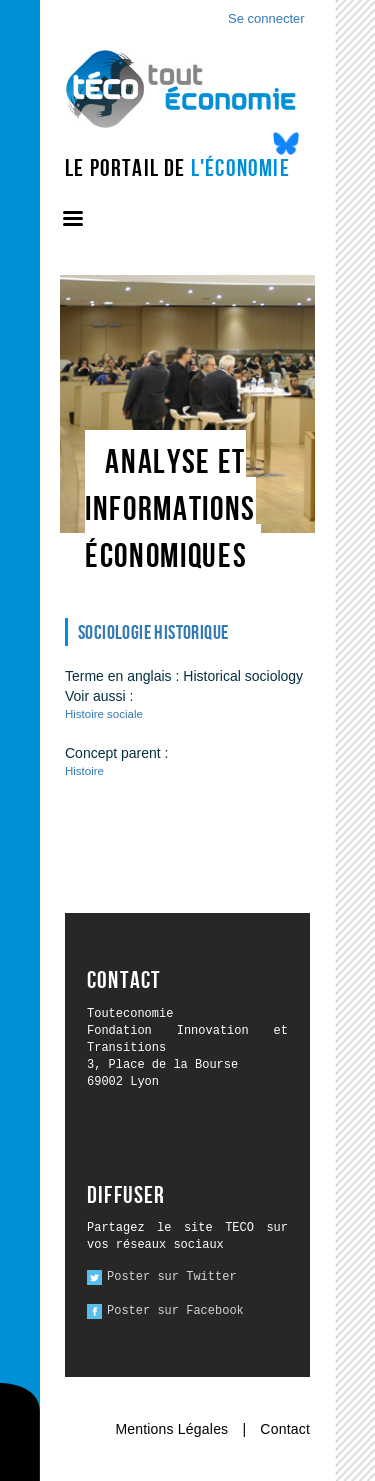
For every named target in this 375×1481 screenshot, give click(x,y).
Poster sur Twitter (172, 1277)
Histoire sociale (104, 714)
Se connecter (266, 18)
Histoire (84, 771)
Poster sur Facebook (175, 1311)
